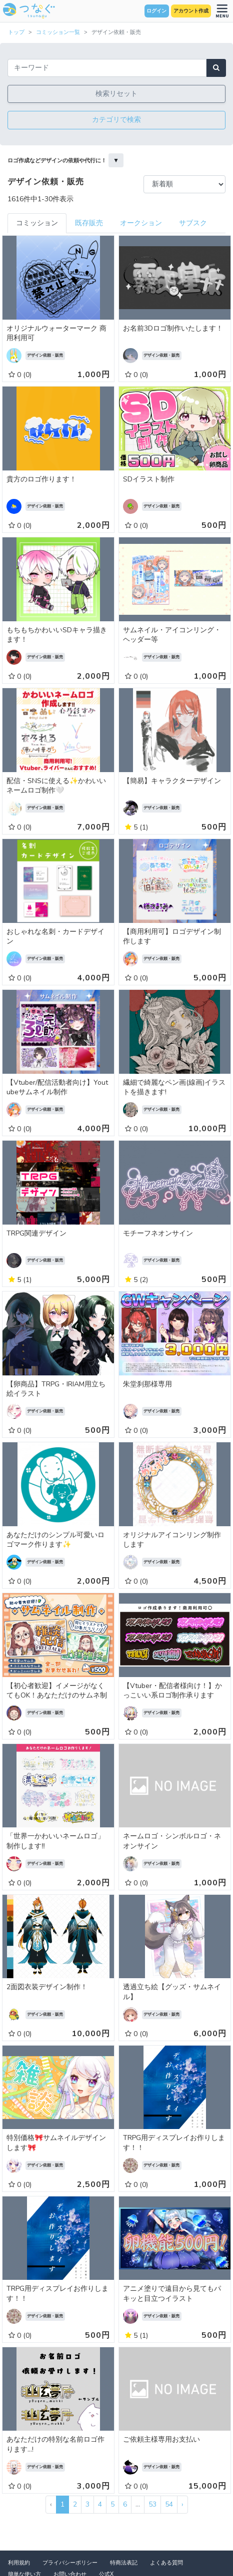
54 (169, 2504)
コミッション (37, 223)
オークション (141, 223)
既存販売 (89, 223)
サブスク (193, 223)
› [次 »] (183, 2504)
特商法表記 (124, 2563)
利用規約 (19, 2563)
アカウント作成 (191, 10)
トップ (16, 32)
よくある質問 (166, 2563)
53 (152, 2504)
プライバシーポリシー (70, 2563)
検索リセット (117, 93)
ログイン (156, 10)
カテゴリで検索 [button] (116, 119)
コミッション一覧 (58, 32)
